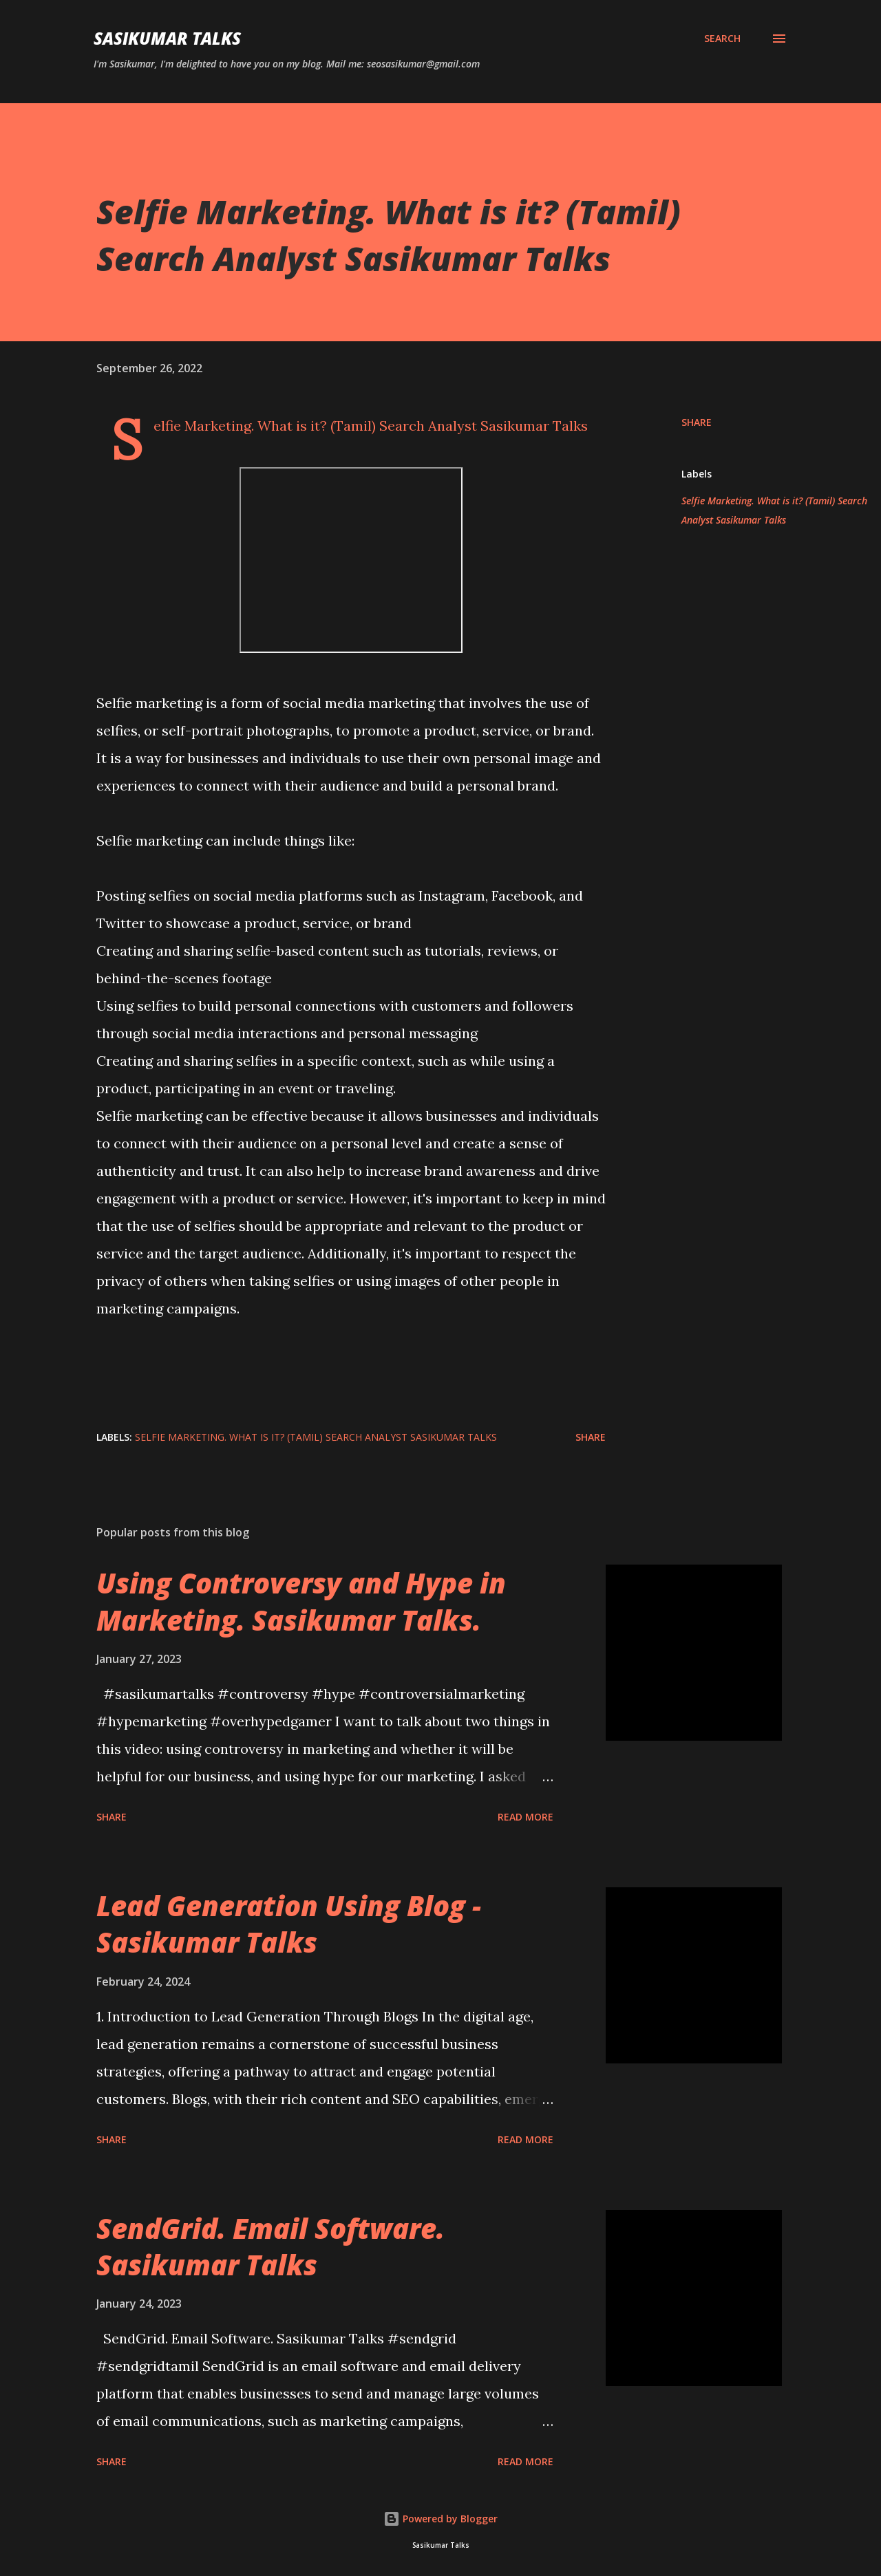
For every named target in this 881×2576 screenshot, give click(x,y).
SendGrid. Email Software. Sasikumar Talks (270, 2246)
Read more (525, 1816)
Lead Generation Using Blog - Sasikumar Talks (288, 1924)
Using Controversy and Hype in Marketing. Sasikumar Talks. (301, 1601)
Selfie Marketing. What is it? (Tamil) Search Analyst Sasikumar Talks (774, 510)
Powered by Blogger (440, 2518)
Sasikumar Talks (167, 38)
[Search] (722, 38)
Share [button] (696, 422)
